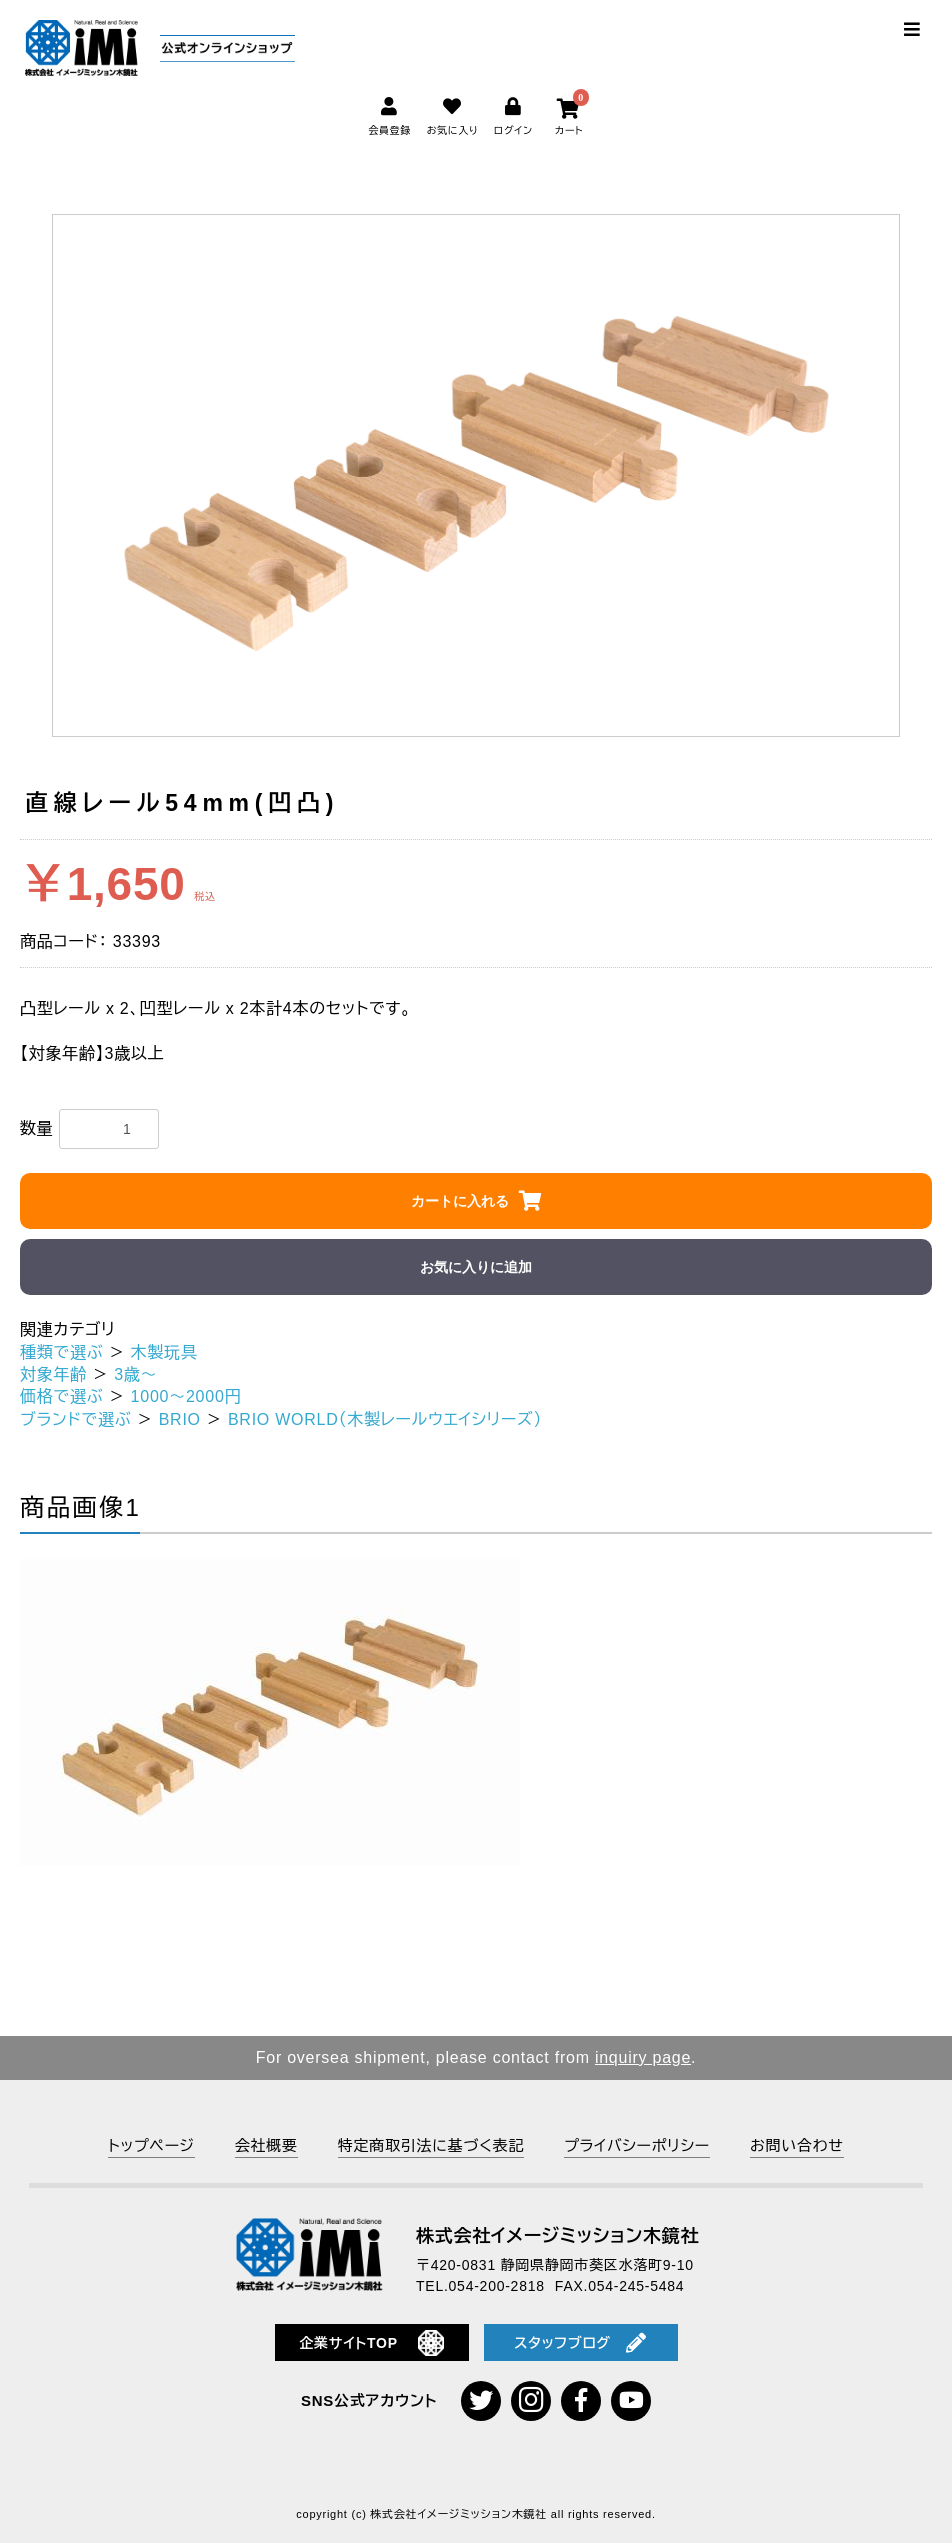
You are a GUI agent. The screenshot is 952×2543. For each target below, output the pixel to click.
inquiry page (643, 2057)
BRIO (180, 1419)
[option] (476, 475)
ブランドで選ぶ (76, 1419)
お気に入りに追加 (476, 1267)
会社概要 (266, 2145)
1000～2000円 (186, 1396)
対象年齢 (53, 1374)
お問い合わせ (797, 2145)
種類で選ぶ (61, 1352)
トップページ (151, 2145)
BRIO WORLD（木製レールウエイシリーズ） (385, 1419)
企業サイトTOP (371, 2343)
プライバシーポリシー (637, 2145)
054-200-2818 (497, 2286)
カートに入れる (460, 1201)
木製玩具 (164, 1352)
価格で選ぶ (61, 1396)
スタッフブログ (580, 2343)
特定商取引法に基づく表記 (431, 2145)
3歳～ (135, 1374)
